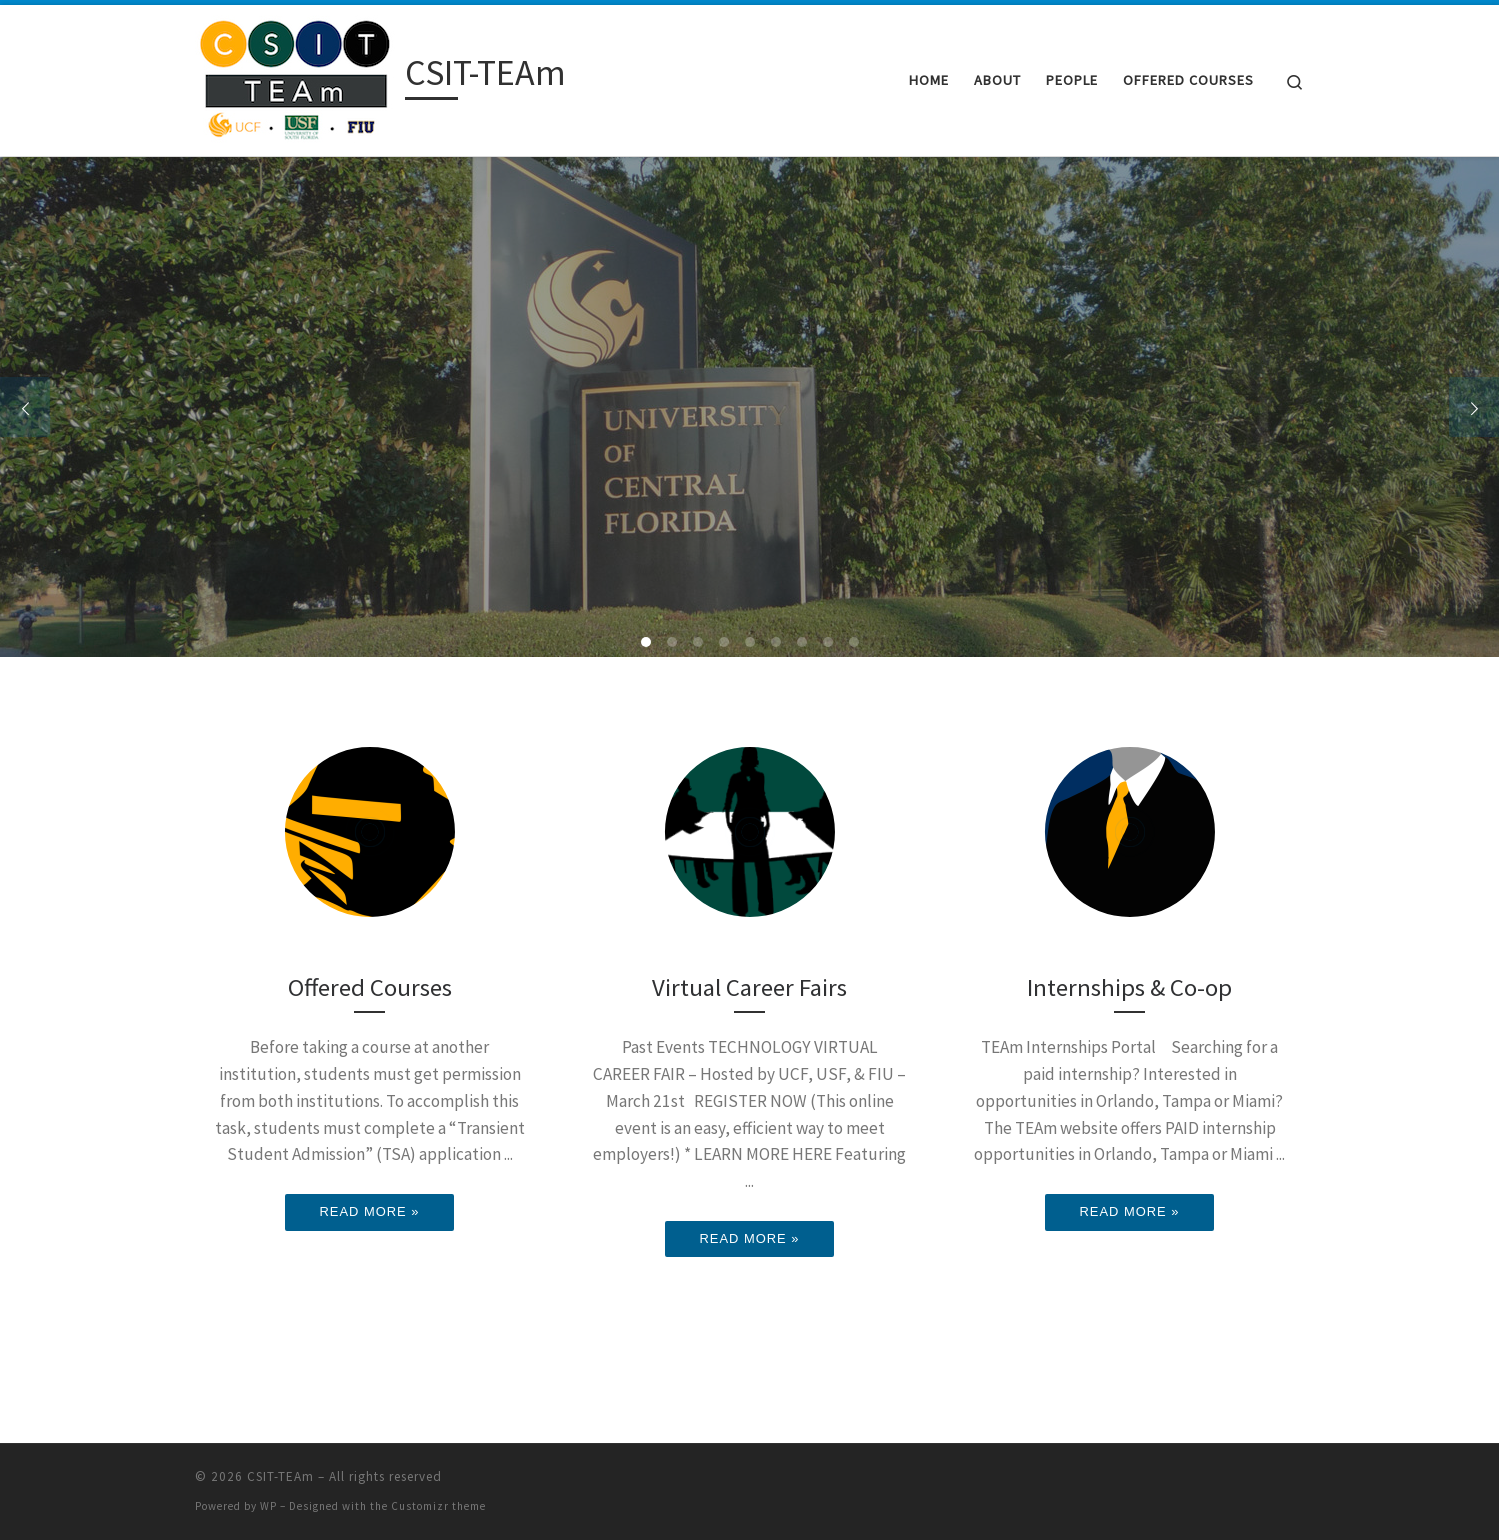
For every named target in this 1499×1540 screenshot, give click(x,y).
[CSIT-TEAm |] (296, 76)
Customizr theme (438, 1506)
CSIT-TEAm (280, 1476)
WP (268, 1506)
